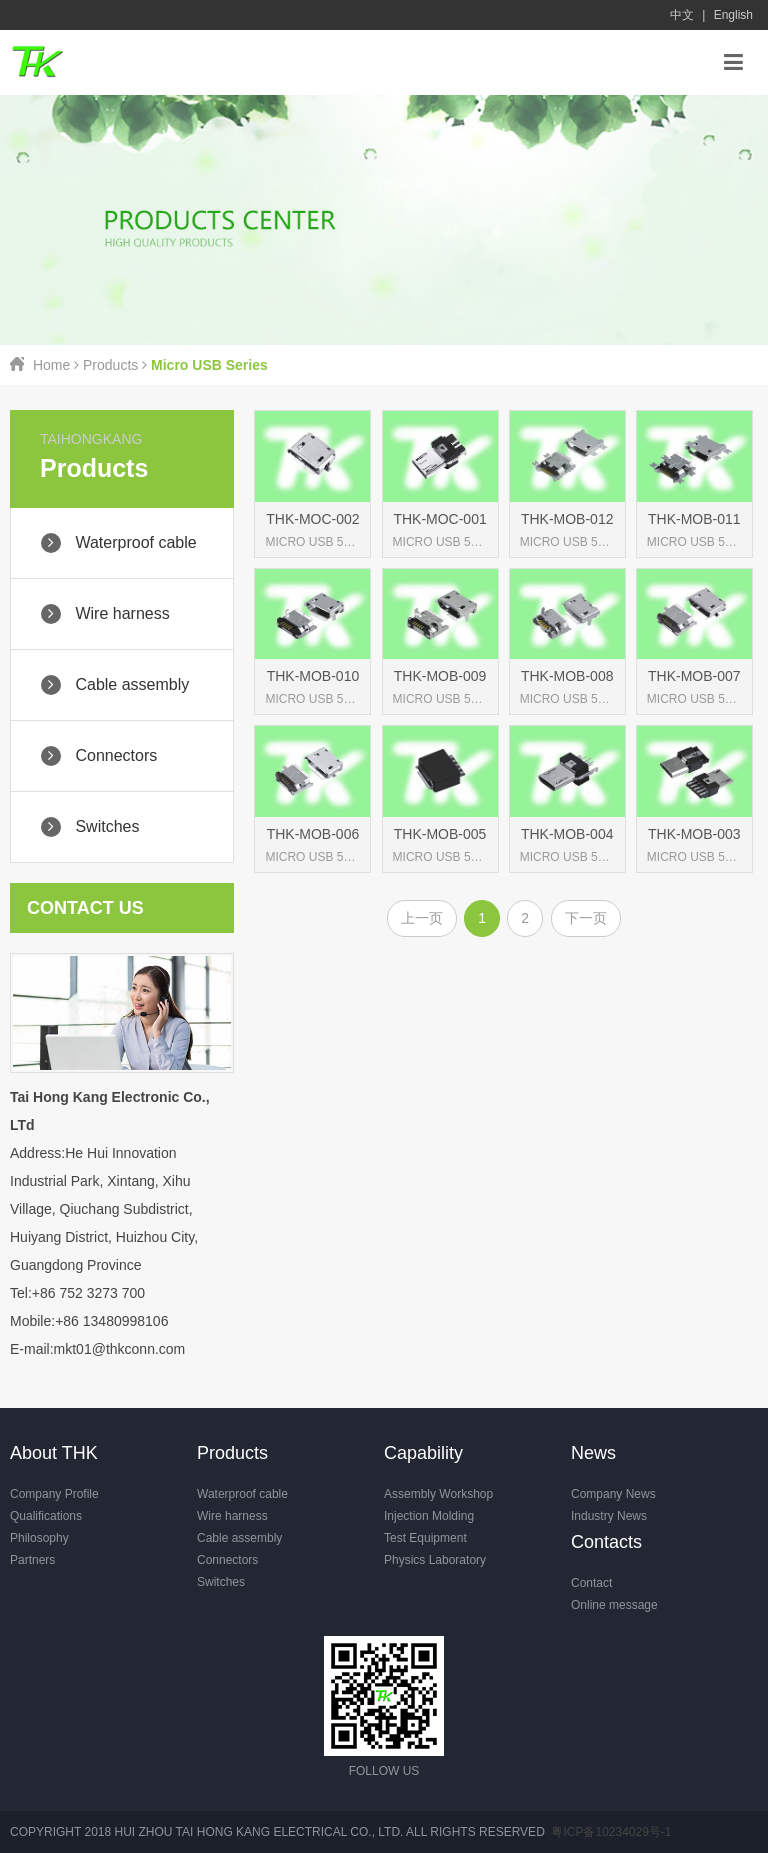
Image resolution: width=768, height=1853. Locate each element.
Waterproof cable (242, 1494)
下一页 (586, 918)
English (733, 15)
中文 (682, 15)
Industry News (609, 1516)
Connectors (227, 1560)
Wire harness (232, 1516)
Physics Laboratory (435, 1560)
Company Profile (54, 1494)
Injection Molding (429, 1516)
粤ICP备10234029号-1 (611, 1832)
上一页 (422, 918)
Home (51, 365)
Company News (613, 1494)
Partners (32, 1560)
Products (110, 365)
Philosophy (39, 1538)
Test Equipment (425, 1538)
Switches (221, 1582)
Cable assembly (239, 1538)
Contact (591, 1583)
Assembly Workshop (438, 1494)
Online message (614, 1605)
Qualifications (46, 1516)
